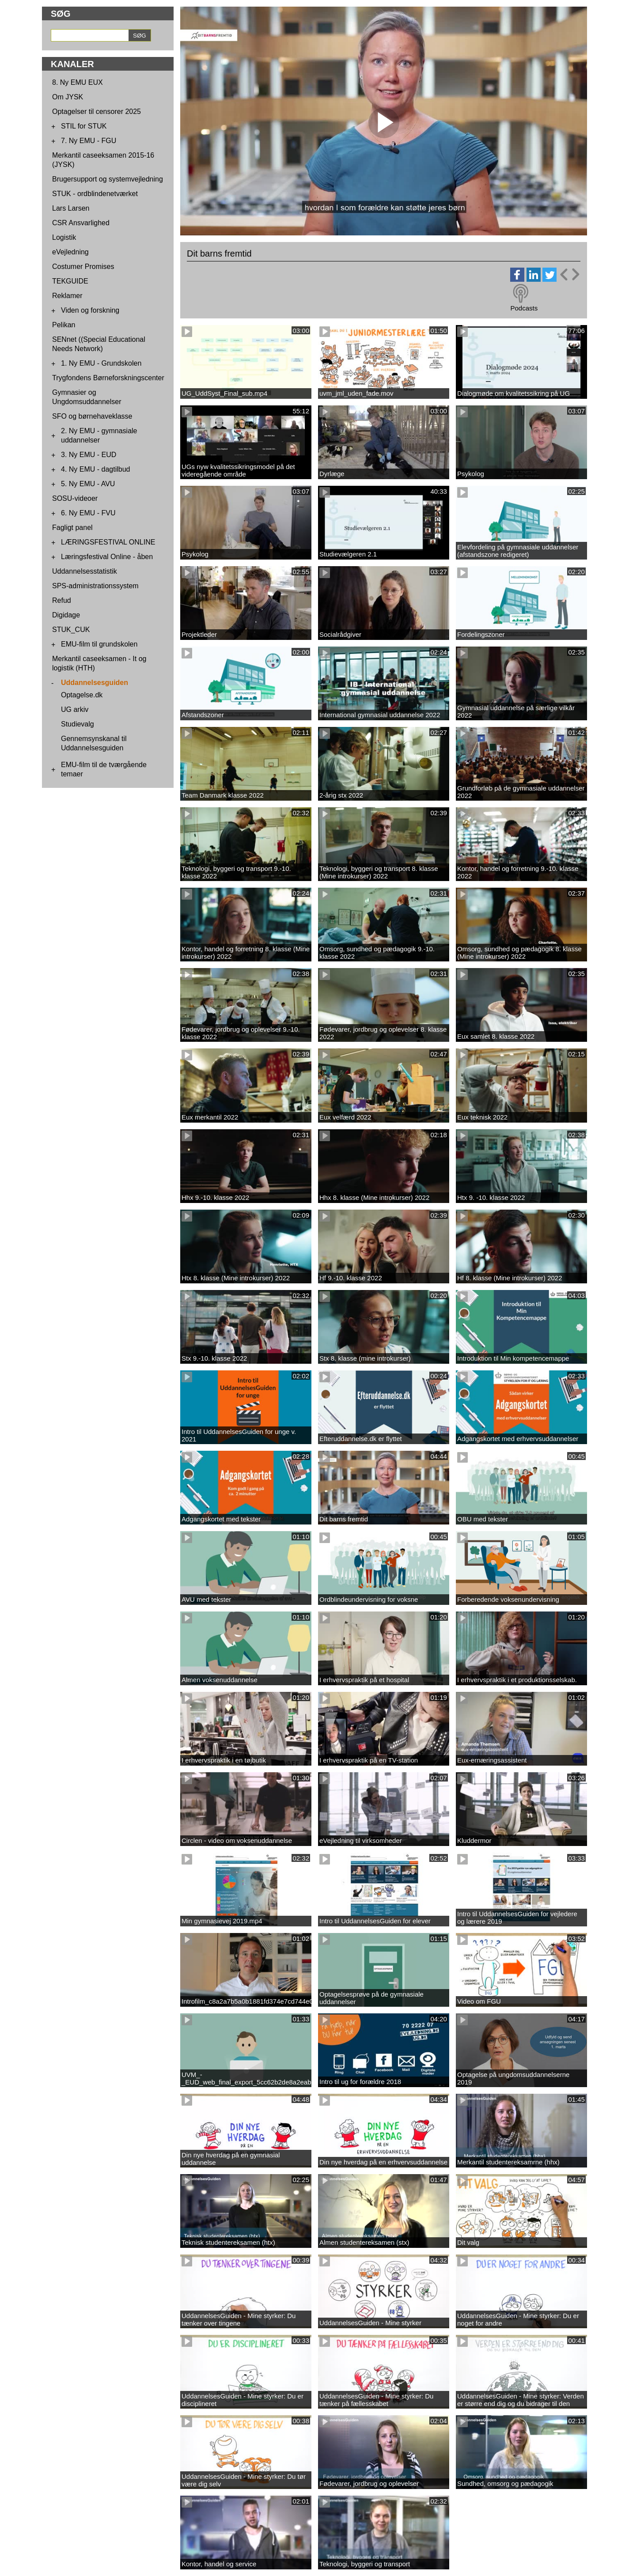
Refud (61, 600)
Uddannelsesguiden (94, 682)
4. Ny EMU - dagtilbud (95, 469)
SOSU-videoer (75, 498)
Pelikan (63, 325)
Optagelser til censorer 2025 (96, 111)
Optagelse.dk (81, 695)
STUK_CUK (71, 629)
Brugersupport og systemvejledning (107, 179)
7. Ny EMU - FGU (88, 140)
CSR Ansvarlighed (81, 223)
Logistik (64, 237)
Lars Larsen (71, 208)
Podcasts (524, 308)
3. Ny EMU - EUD (88, 454)
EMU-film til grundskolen (99, 644)
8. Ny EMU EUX (77, 82)
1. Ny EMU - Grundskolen (101, 363)
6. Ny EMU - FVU (88, 513)
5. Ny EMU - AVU (88, 484)
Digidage (66, 615)
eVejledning (70, 252)
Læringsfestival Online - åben (107, 556)
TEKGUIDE (70, 281)
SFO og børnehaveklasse (92, 416)
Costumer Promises (83, 266)
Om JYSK (67, 97)
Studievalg (77, 724)
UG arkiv (74, 709)
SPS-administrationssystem (95, 586)
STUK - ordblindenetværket (95, 193)
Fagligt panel (72, 527)
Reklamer (67, 295)
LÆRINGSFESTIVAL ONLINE (108, 542)
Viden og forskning (90, 310)
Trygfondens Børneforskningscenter (108, 378)
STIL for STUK (83, 126)
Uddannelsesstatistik (84, 571)
